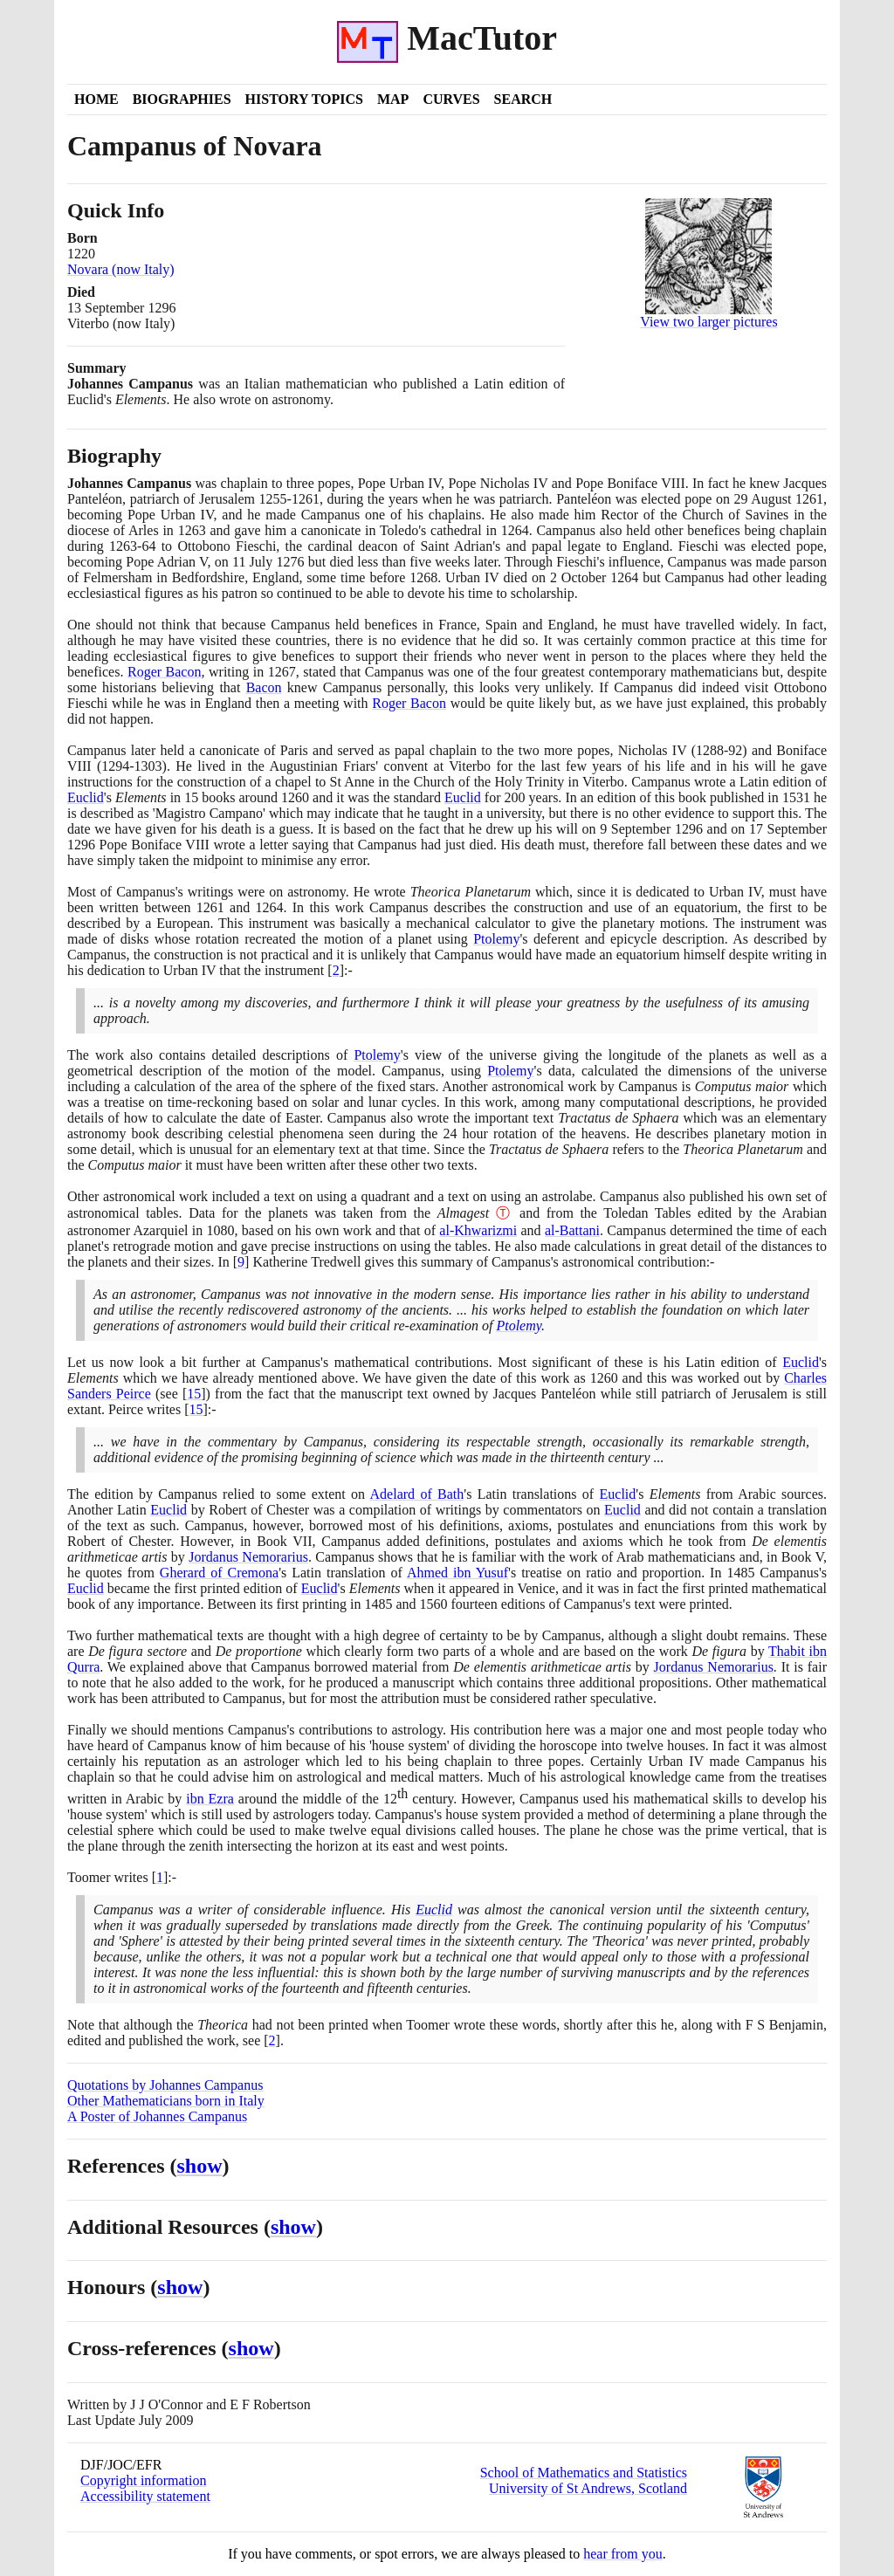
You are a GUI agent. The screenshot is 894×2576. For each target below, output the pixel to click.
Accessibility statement (145, 2496)
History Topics (304, 99)
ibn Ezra (210, 1798)
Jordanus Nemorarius (248, 1556)
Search (523, 99)
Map (393, 99)
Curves (451, 99)
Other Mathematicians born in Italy (166, 2100)
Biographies (182, 99)
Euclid (85, 797)
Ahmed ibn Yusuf (457, 1572)
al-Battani (572, 1230)
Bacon (264, 687)
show (200, 2165)
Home (96, 99)
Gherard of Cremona (219, 1572)
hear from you (623, 2553)
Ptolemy (496, 938)
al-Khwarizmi (478, 1230)
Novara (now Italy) (121, 269)
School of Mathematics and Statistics (583, 2472)
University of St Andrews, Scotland (588, 2488)
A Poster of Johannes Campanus (157, 2116)
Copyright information (143, 2480)
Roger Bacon (164, 671)
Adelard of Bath (417, 1494)
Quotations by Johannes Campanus (165, 2085)
